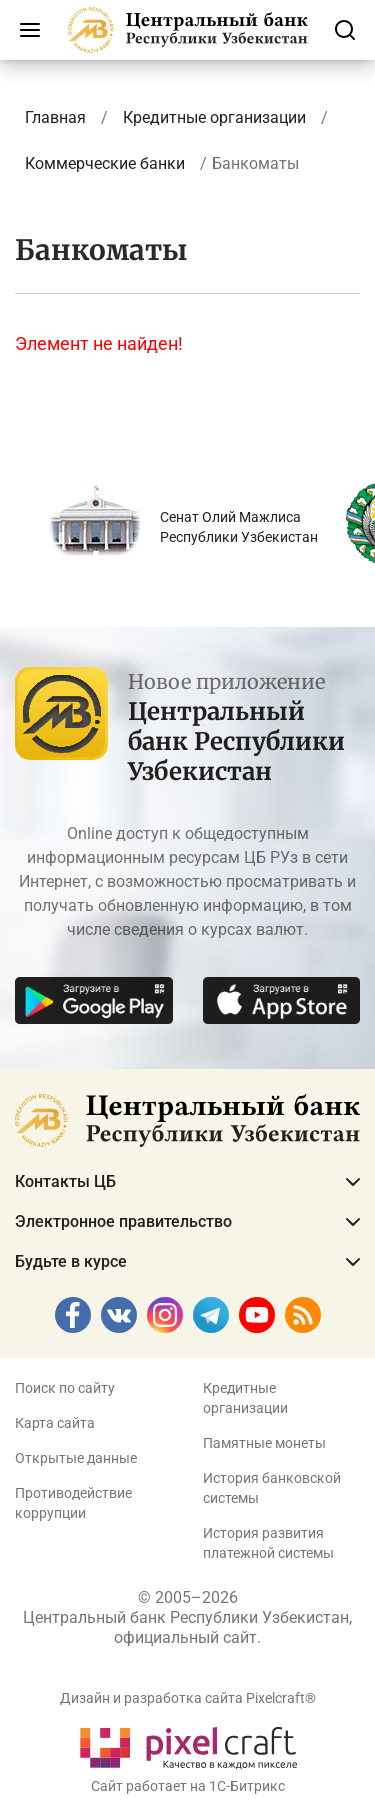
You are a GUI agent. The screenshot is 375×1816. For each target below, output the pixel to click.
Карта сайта (55, 1423)
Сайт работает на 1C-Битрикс (188, 1786)
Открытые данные (76, 1458)
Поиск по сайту (65, 1388)
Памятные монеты (264, 1443)
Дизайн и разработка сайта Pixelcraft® (188, 1698)
